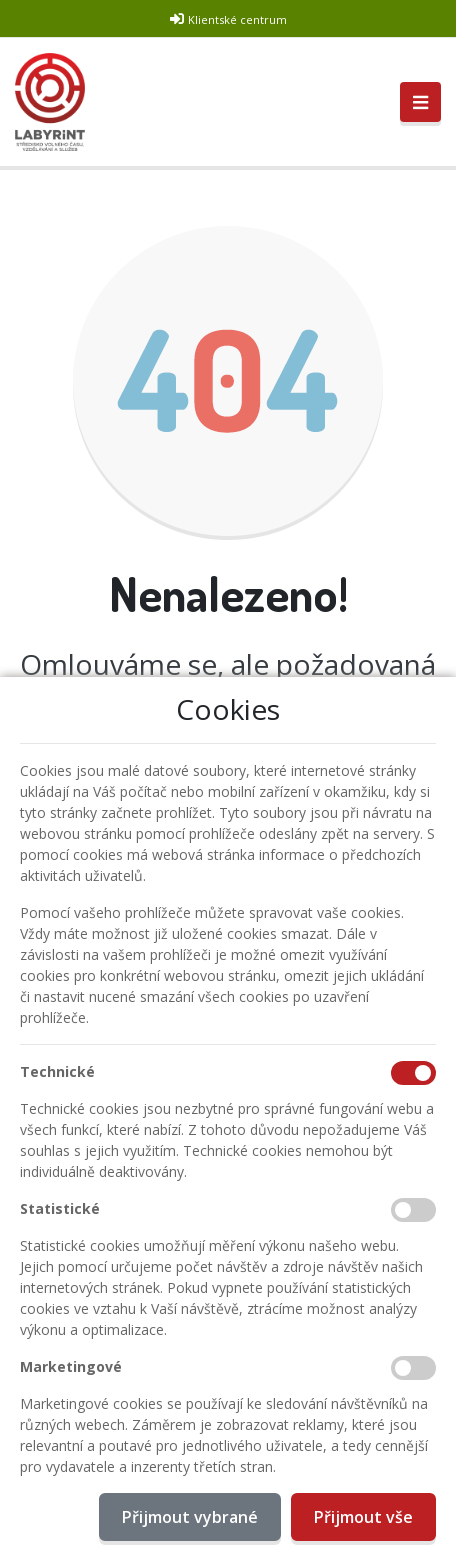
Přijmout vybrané (190, 1517)
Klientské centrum (237, 19)
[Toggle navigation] (420, 102)
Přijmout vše (363, 1517)
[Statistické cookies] (413, 1210)
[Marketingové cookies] (413, 1368)
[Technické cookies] (413, 1073)
